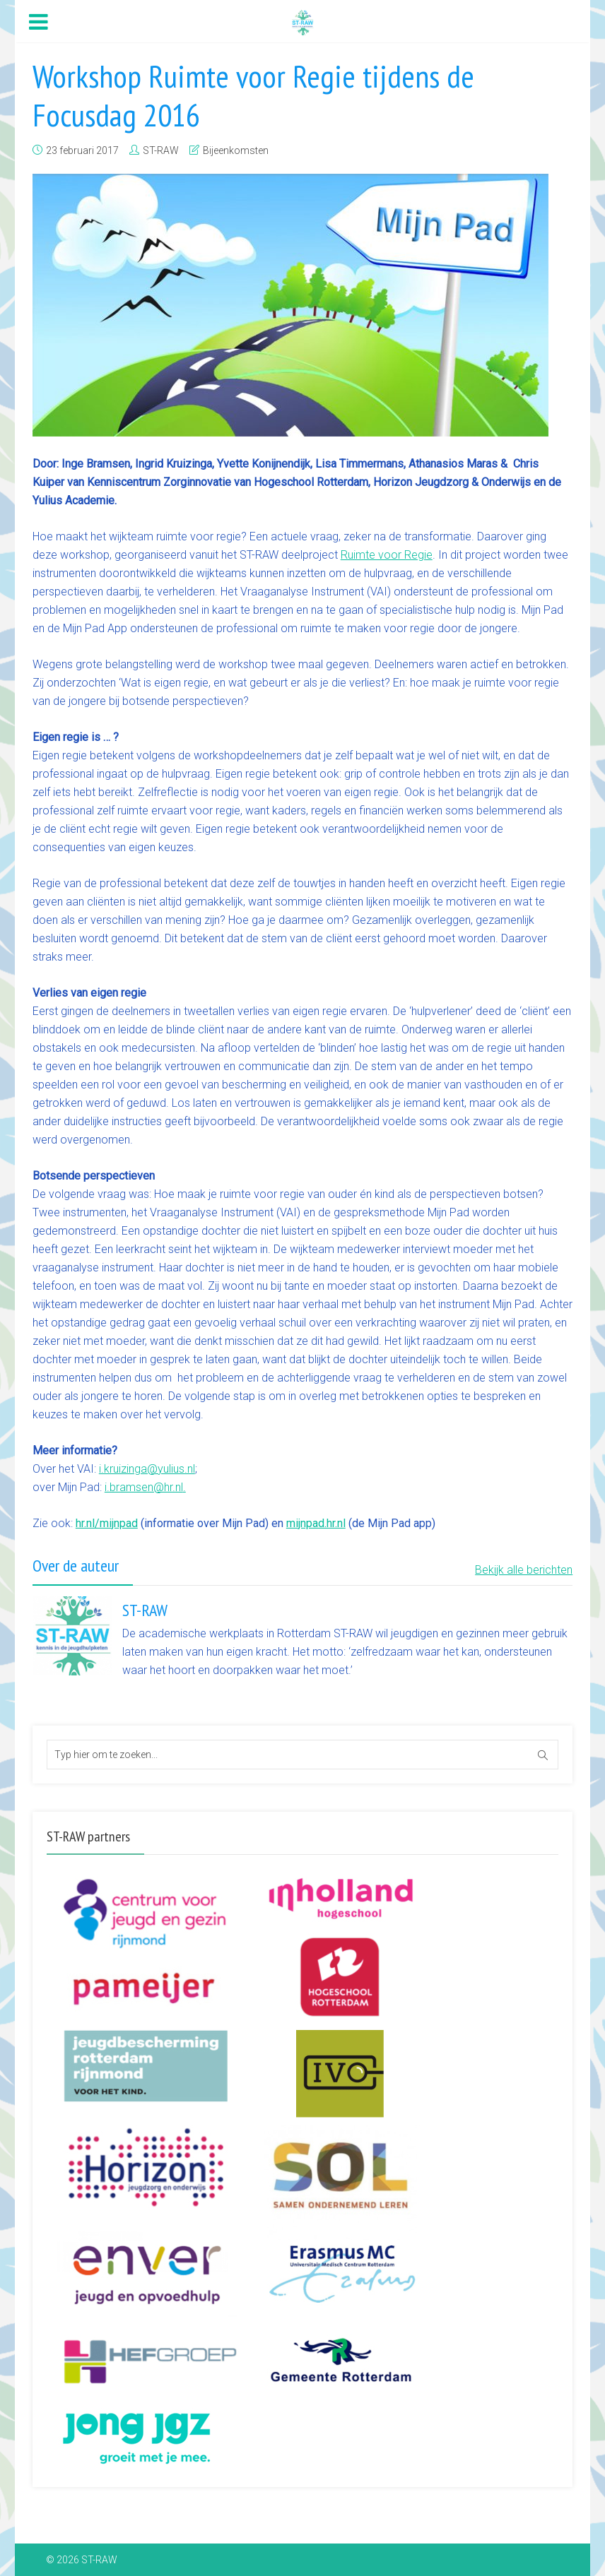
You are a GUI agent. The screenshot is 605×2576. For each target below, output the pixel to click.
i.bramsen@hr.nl (144, 1487)
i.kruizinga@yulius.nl (147, 1469)
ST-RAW (161, 150)
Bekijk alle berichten (523, 1570)
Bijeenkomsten (236, 150)
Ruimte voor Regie (387, 555)
